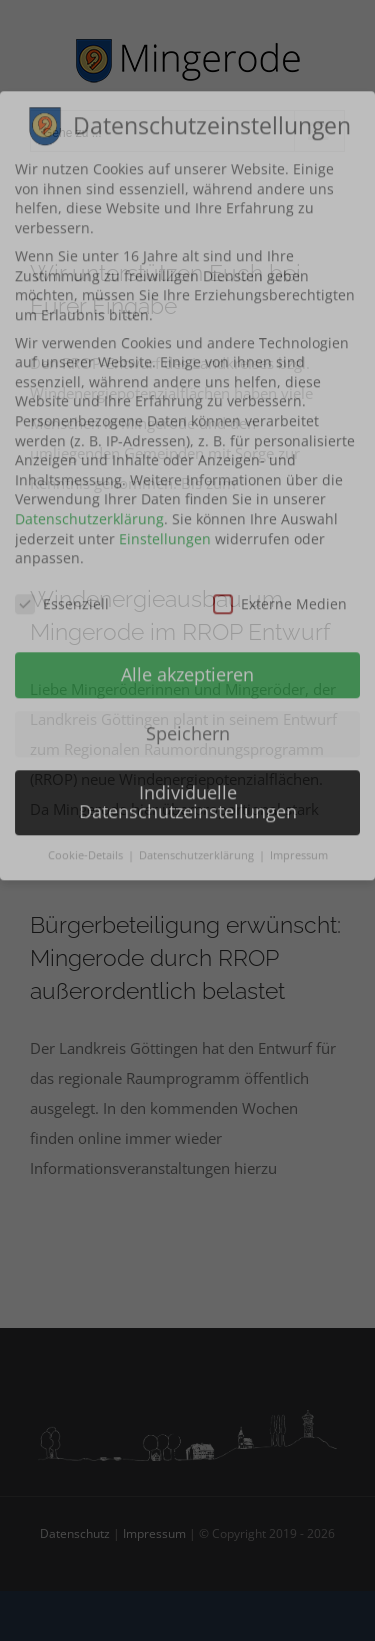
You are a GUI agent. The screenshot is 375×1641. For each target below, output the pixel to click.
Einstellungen (165, 99)
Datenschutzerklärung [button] (198, 416)
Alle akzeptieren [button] (187, 235)
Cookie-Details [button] (87, 416)
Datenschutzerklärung (89, 79)
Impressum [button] (299, 416)
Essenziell (62, 164)
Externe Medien (280, 164)
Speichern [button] (188, 294)
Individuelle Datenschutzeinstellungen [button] (188, 363)
